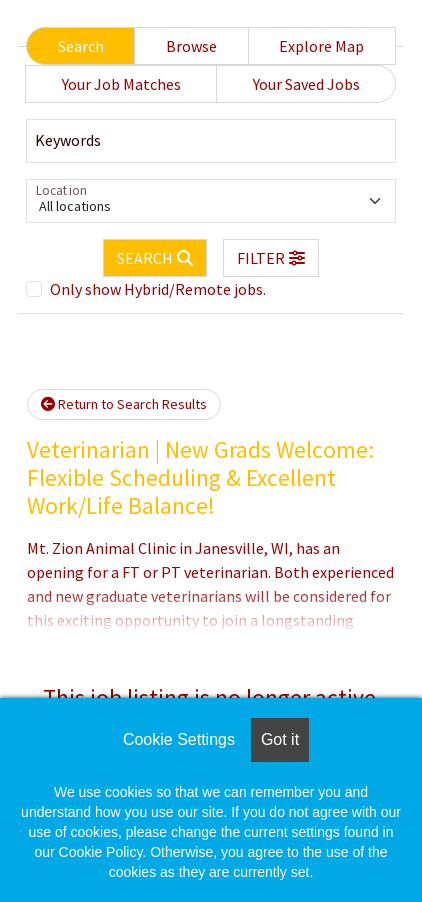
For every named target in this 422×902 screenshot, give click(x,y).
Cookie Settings (179, 739)
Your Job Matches (121, 84)
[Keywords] (211, 141)
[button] (271, 258)
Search (81, 46)
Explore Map (321, 46)
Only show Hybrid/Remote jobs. (158, 289)
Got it (280, 739)
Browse (191, 46)
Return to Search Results (124, 404)
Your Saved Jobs (306, 84)
